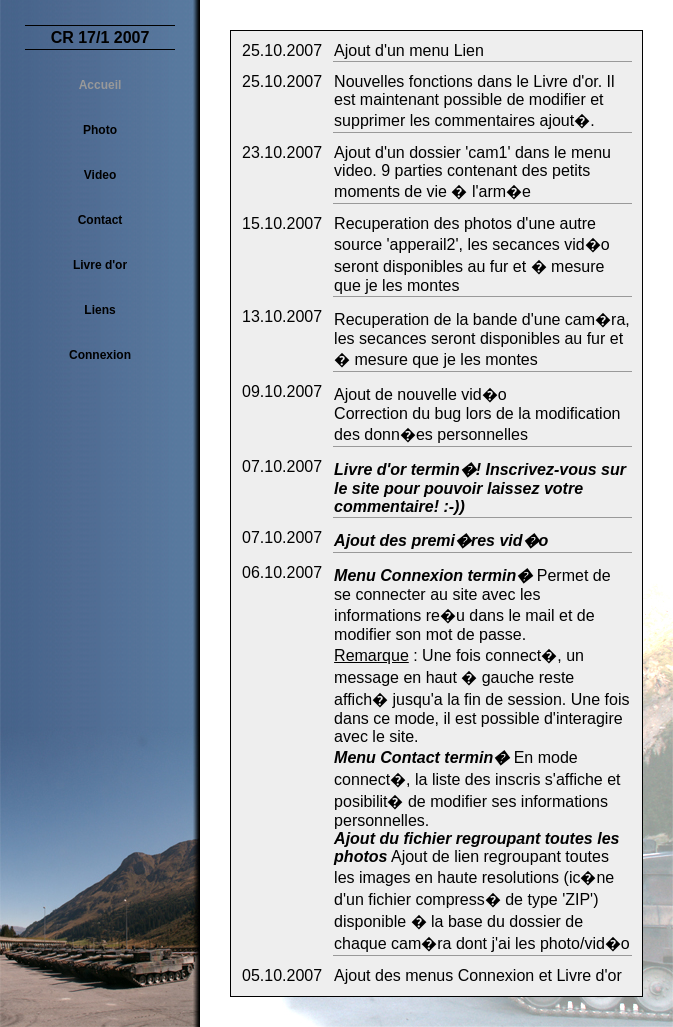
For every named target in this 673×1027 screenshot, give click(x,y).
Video (100, 175)
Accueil (100, 85)
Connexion (100, 355)
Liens (99, 310)
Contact (100, 220)
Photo (100, 130)
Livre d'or (100, 265)
